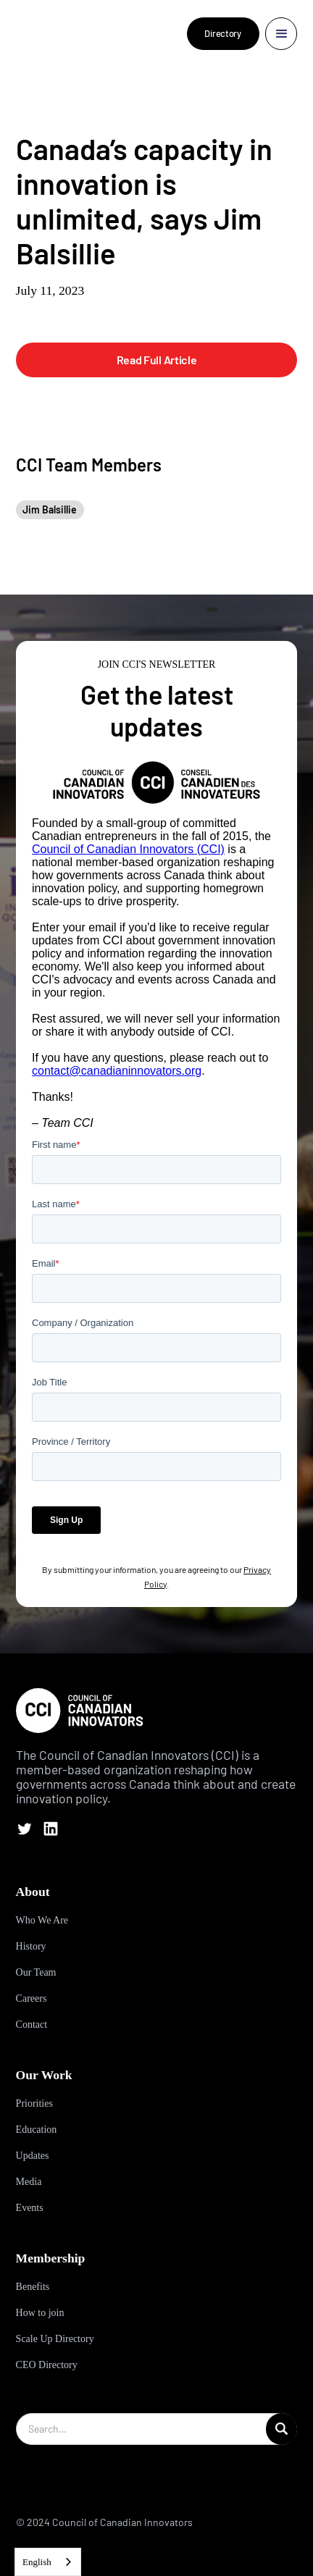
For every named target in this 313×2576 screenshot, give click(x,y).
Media (29, 2181)
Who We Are (42, 1920)
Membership (50, 2258)
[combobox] (47, 2562)
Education (36, 2129)
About (33, 1891)
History (31, 1946)
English (36, 2561)
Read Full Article (157, 359)
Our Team (36, 1972)
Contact (32, 2024)
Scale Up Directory (55, 2338)
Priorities (34, 2103)
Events (29, 2207)
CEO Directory (47, 2364)
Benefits (33, 2286)
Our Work (44, 2075)
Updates (32, 2155)
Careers (31, 1998)
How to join (40, 2312)
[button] (281, 33)
